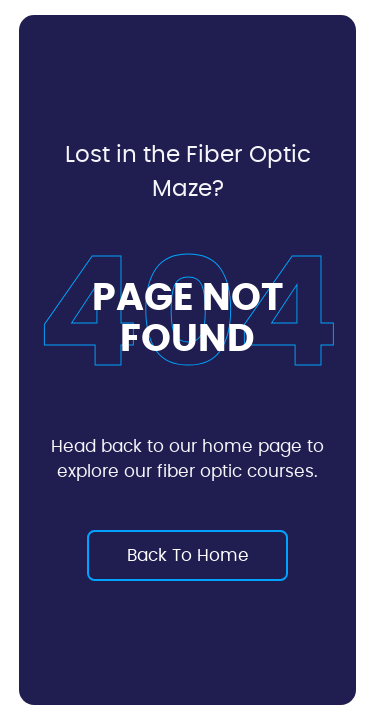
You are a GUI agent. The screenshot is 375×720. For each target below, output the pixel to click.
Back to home (188, 555)
